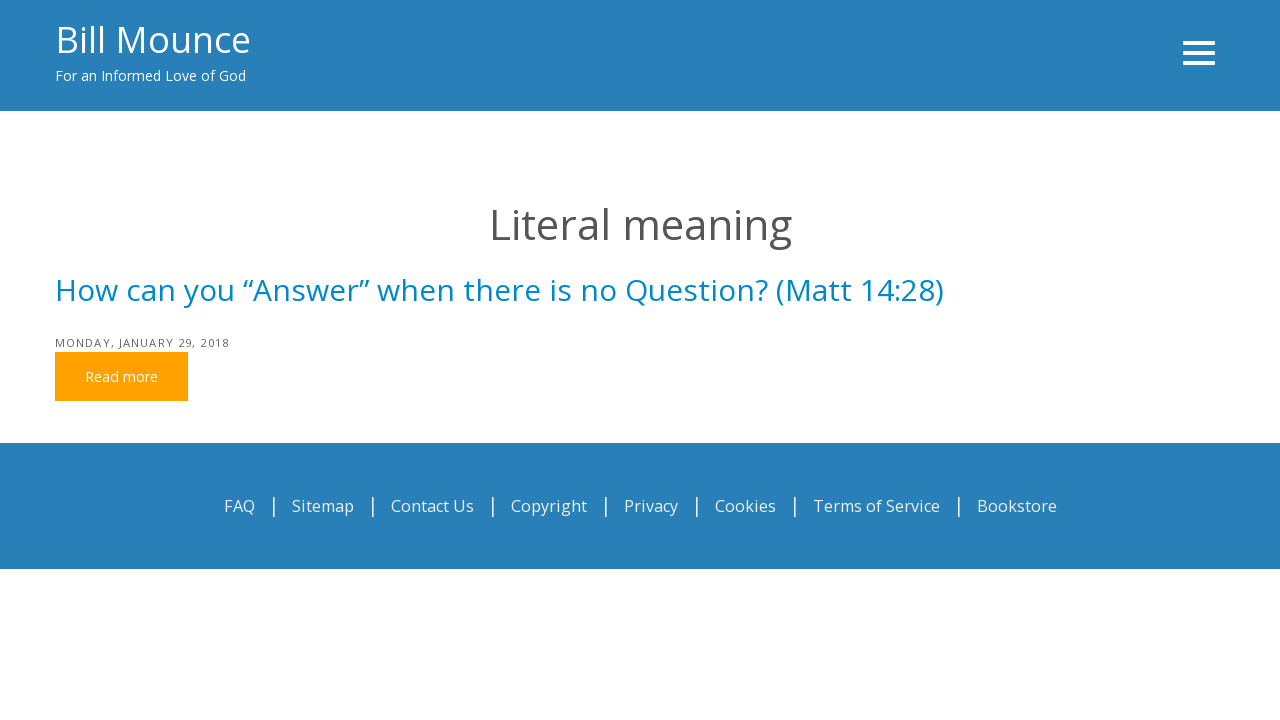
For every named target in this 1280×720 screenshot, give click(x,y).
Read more (121, 376)
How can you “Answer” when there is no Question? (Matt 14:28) (499, 289)
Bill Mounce (153, 39)
